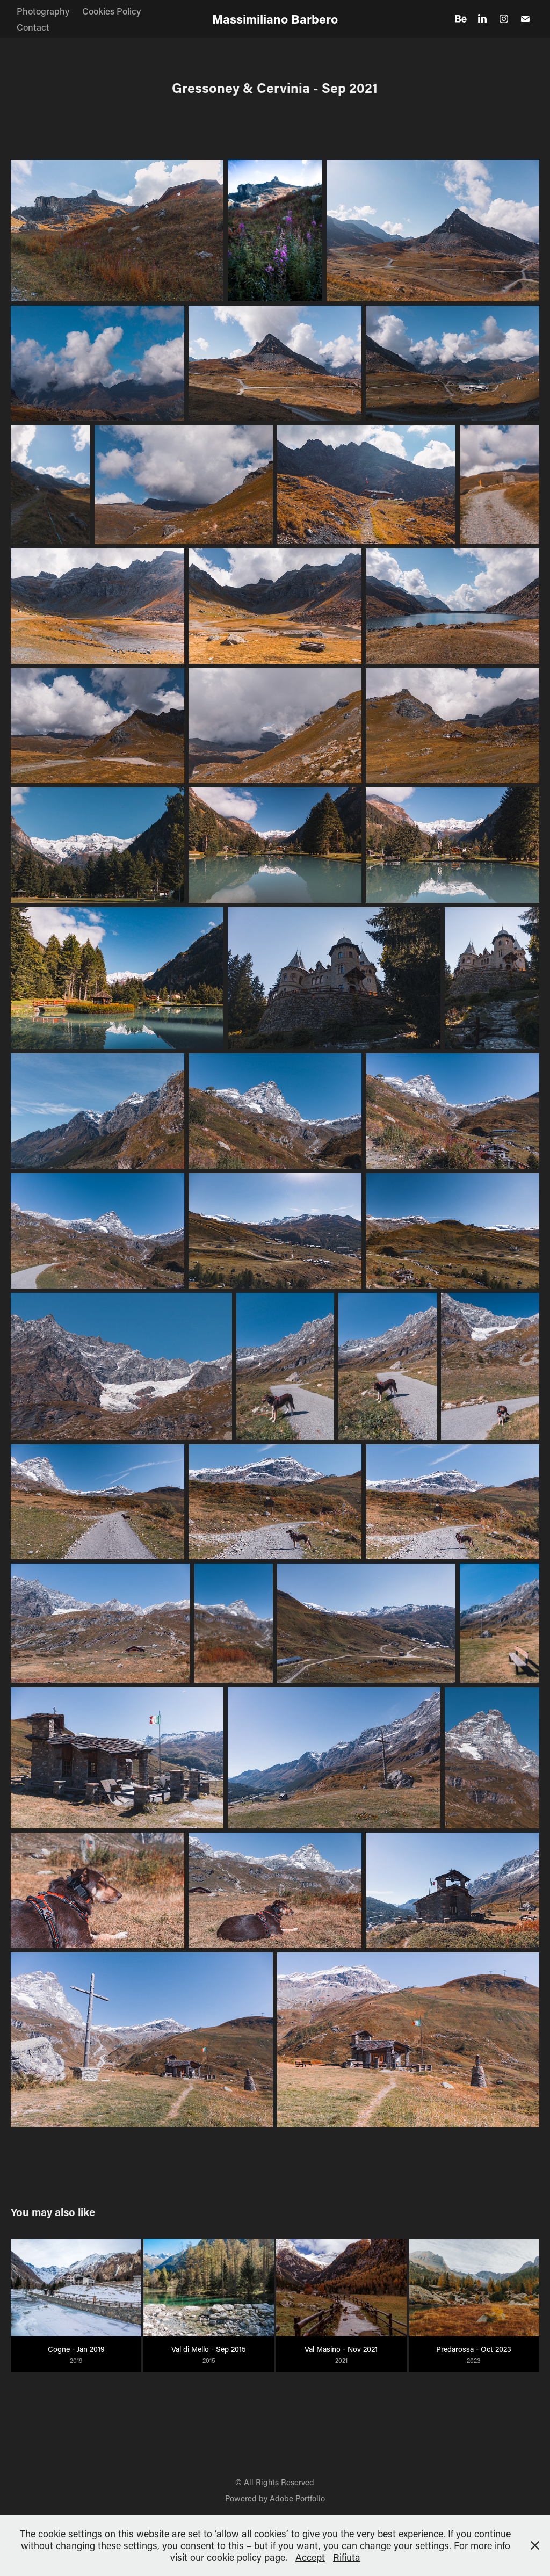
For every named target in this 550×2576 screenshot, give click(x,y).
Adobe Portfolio (297, 2498)
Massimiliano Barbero (275, 19)
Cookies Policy (111, 11)
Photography (43, 11)
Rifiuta (346, 2557)
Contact (33, 27)
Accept (310, 2557)
